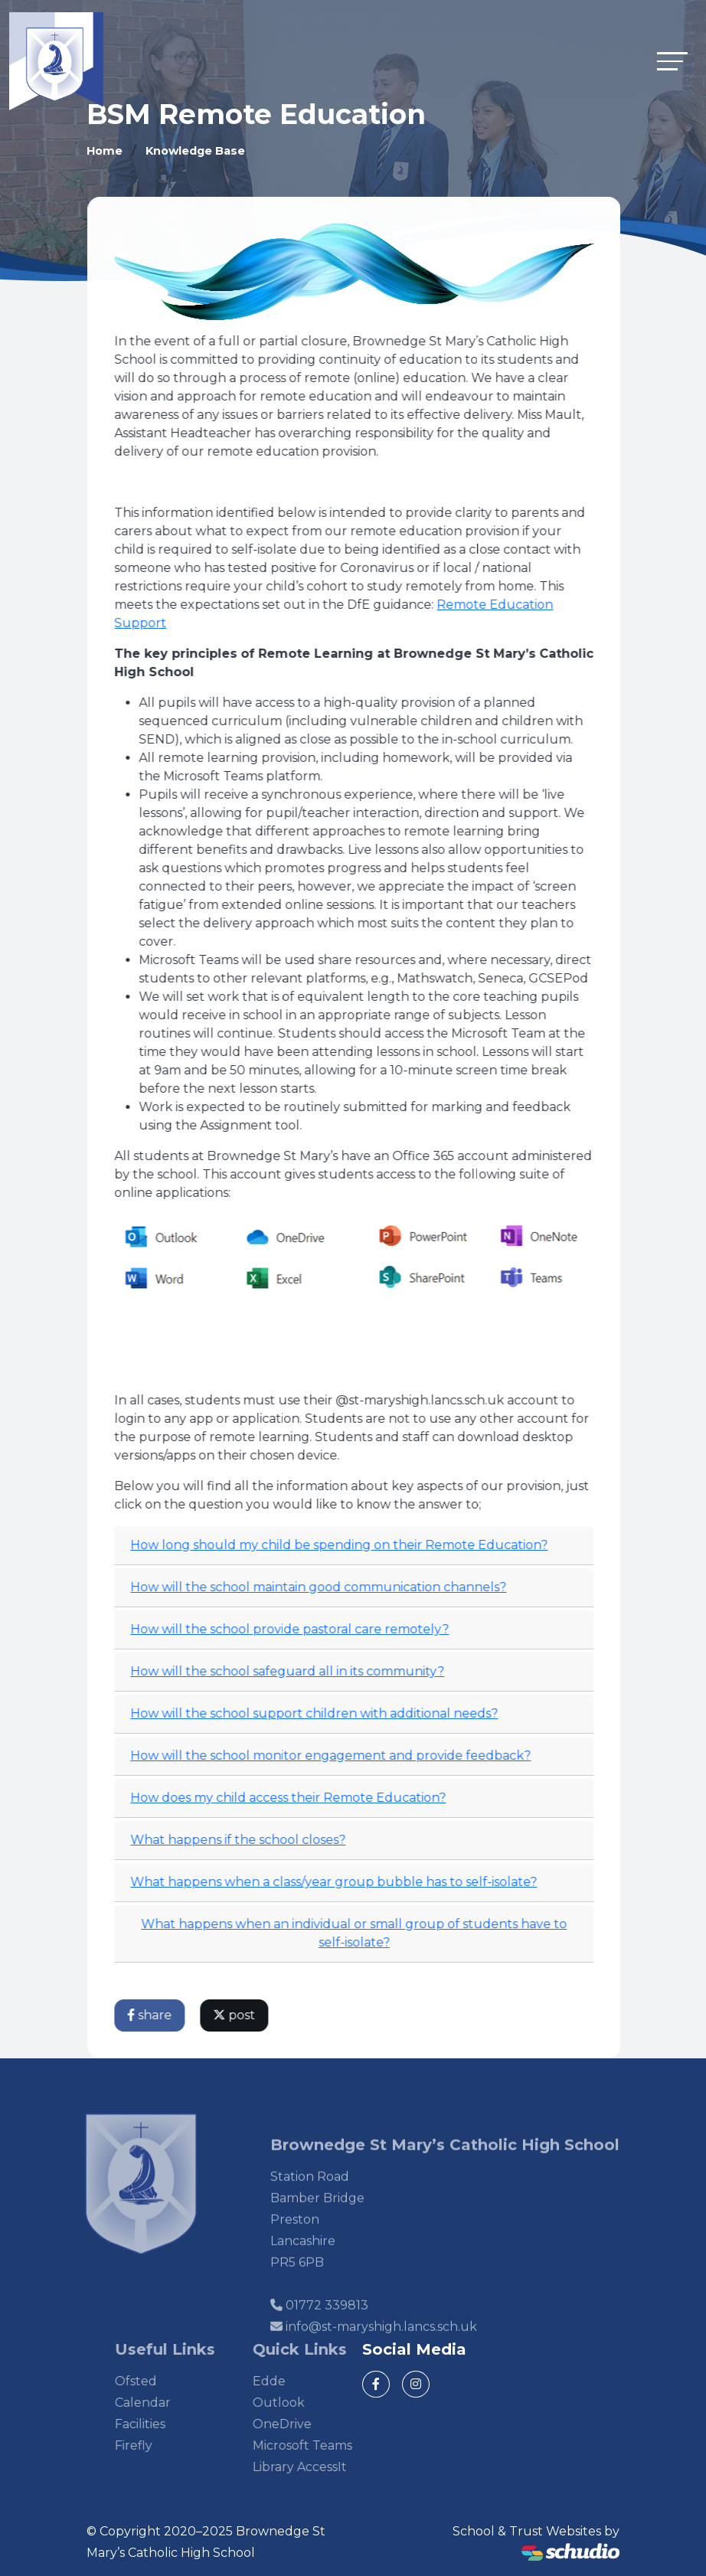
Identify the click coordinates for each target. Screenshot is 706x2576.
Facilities (163, 2424)
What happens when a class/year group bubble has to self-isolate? (337, 1882)
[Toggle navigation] (672, 61)
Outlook (302, 2402)
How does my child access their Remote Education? (291, 1797)
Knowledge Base (195, 151)
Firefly (156, 2445)
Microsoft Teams (325, 2445)
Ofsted (159, 2381)
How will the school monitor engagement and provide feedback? (334, 1755)
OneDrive (305, 2424)
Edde (292, 2381)
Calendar (166, 2402)
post (238, 2015)
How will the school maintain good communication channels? (322, 1587)
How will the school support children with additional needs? (318, 1713)
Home (105, 151)
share (153, 2015)
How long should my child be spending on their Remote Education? (342, 1545)
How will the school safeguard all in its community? (291, 1671)
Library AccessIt (323, 2467)
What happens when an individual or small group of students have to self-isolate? (357, 1933)
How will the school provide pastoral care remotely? (293, 1629)
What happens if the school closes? (241, 1839)
